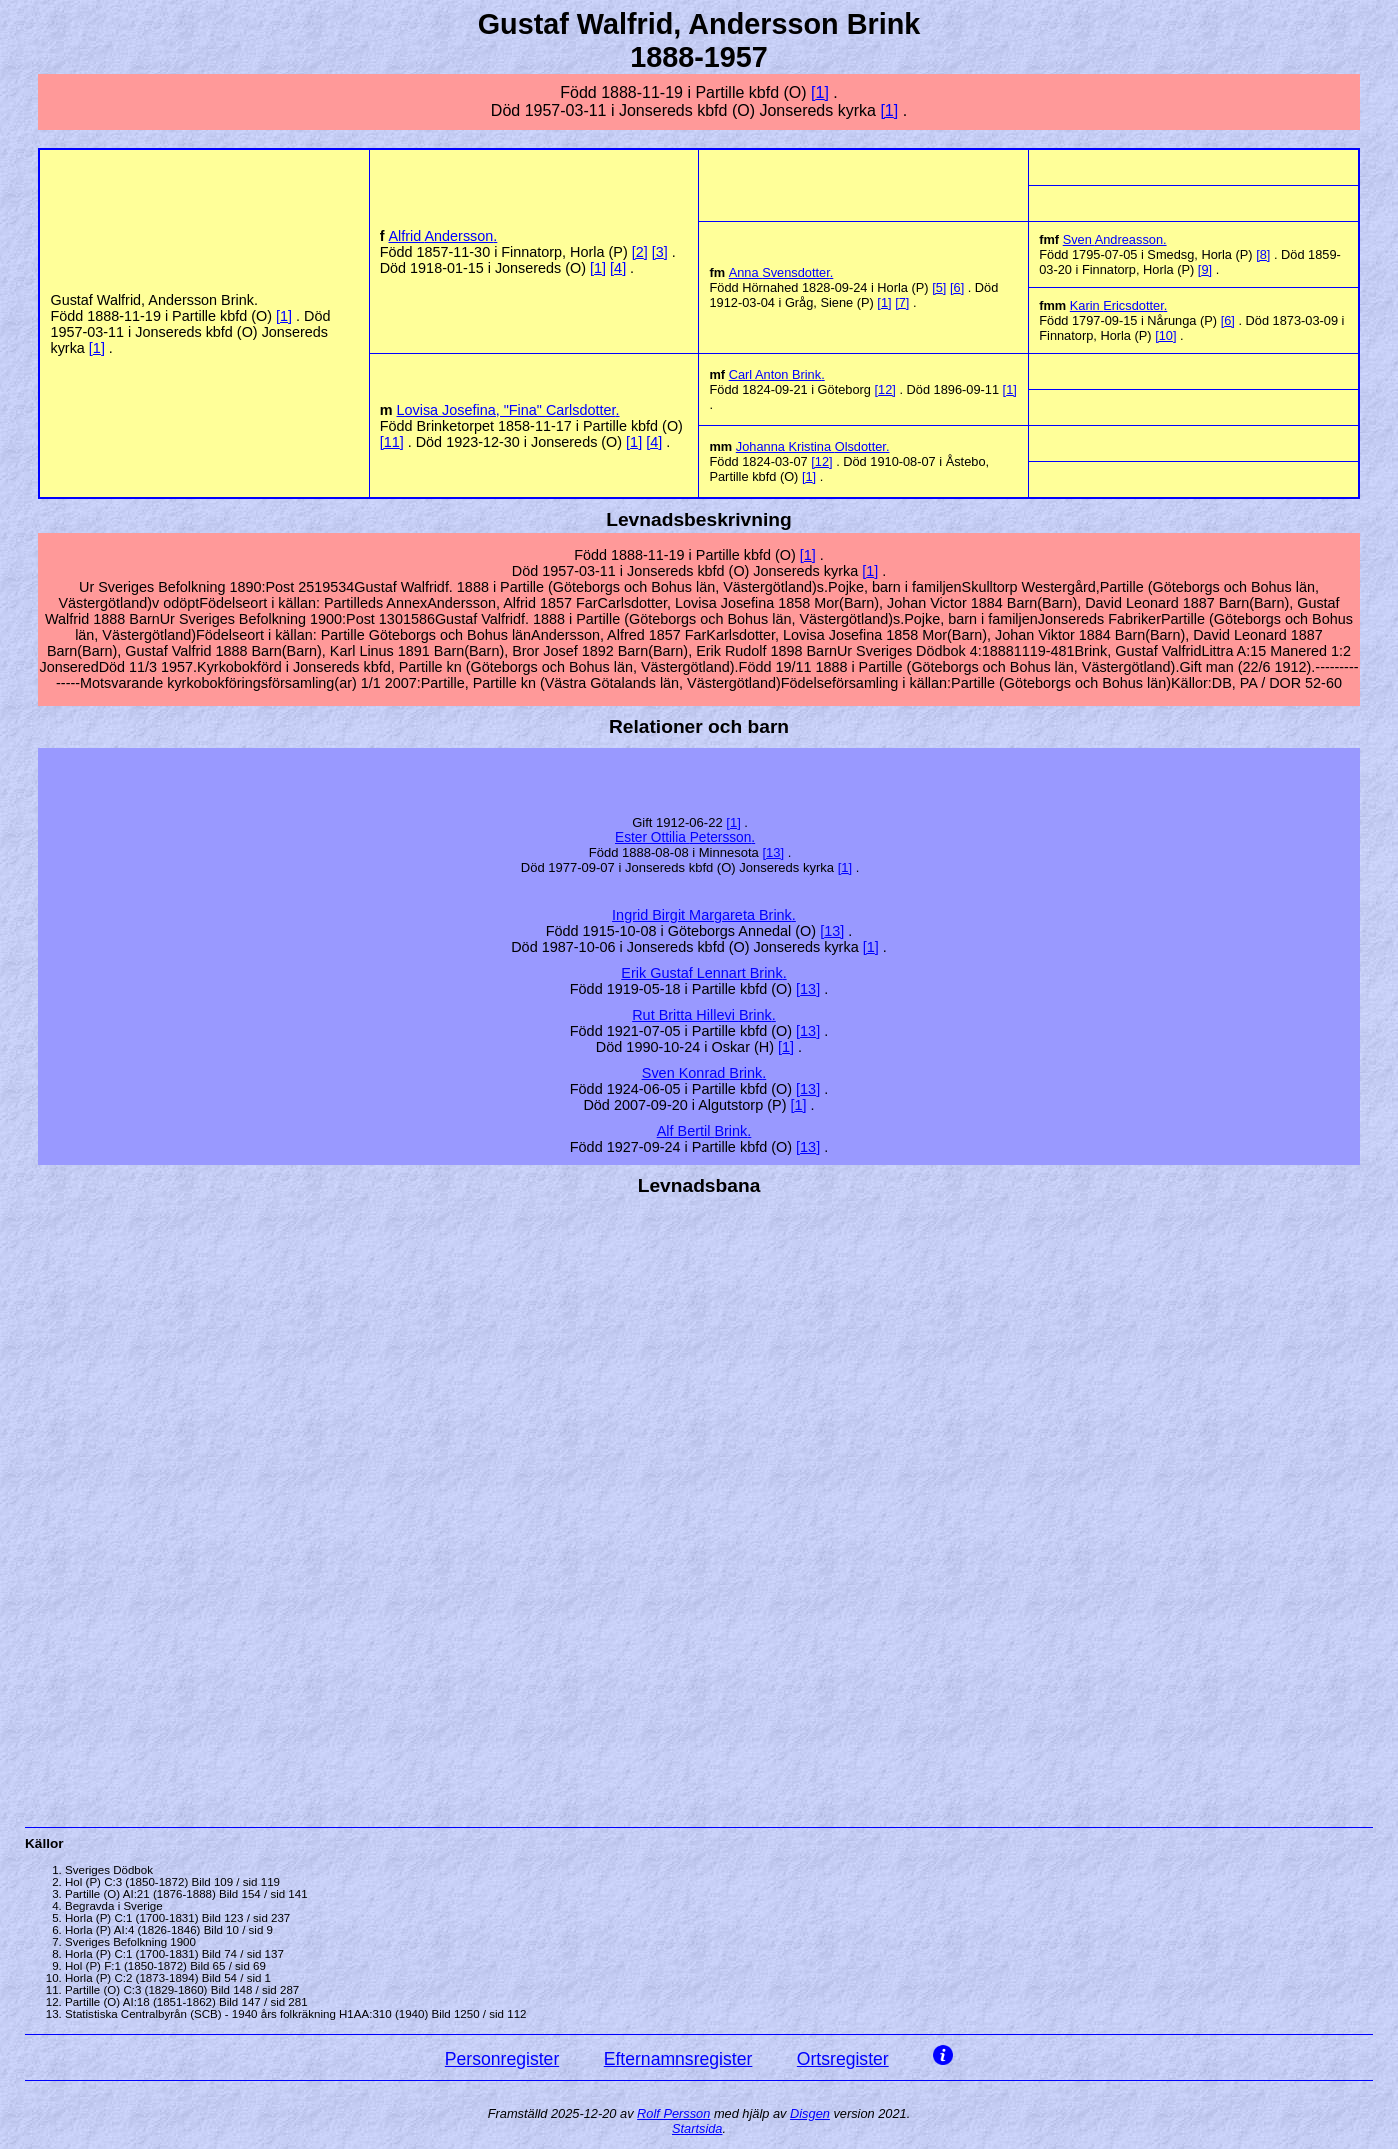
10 (1166, 335)
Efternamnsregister (678, 2059)
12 (885, 389)
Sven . (1115, 239)
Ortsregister (843, 2059)
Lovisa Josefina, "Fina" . (508, 410)
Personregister (502, 2059)
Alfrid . (443, 236)
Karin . (1118, 305)
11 (392, 442)
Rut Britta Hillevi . (704, 1015)
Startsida (697, 2128)
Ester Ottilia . (685, 837)
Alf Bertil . (704, 1131)
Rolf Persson (673, 2113)
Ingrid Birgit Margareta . (704, 915)
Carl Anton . (777, 374)
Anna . (781, 272)
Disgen (810, 2113)
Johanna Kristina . (813, 446)
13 (773, 852)
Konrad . (704, 1073)
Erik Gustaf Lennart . (703, 973)
